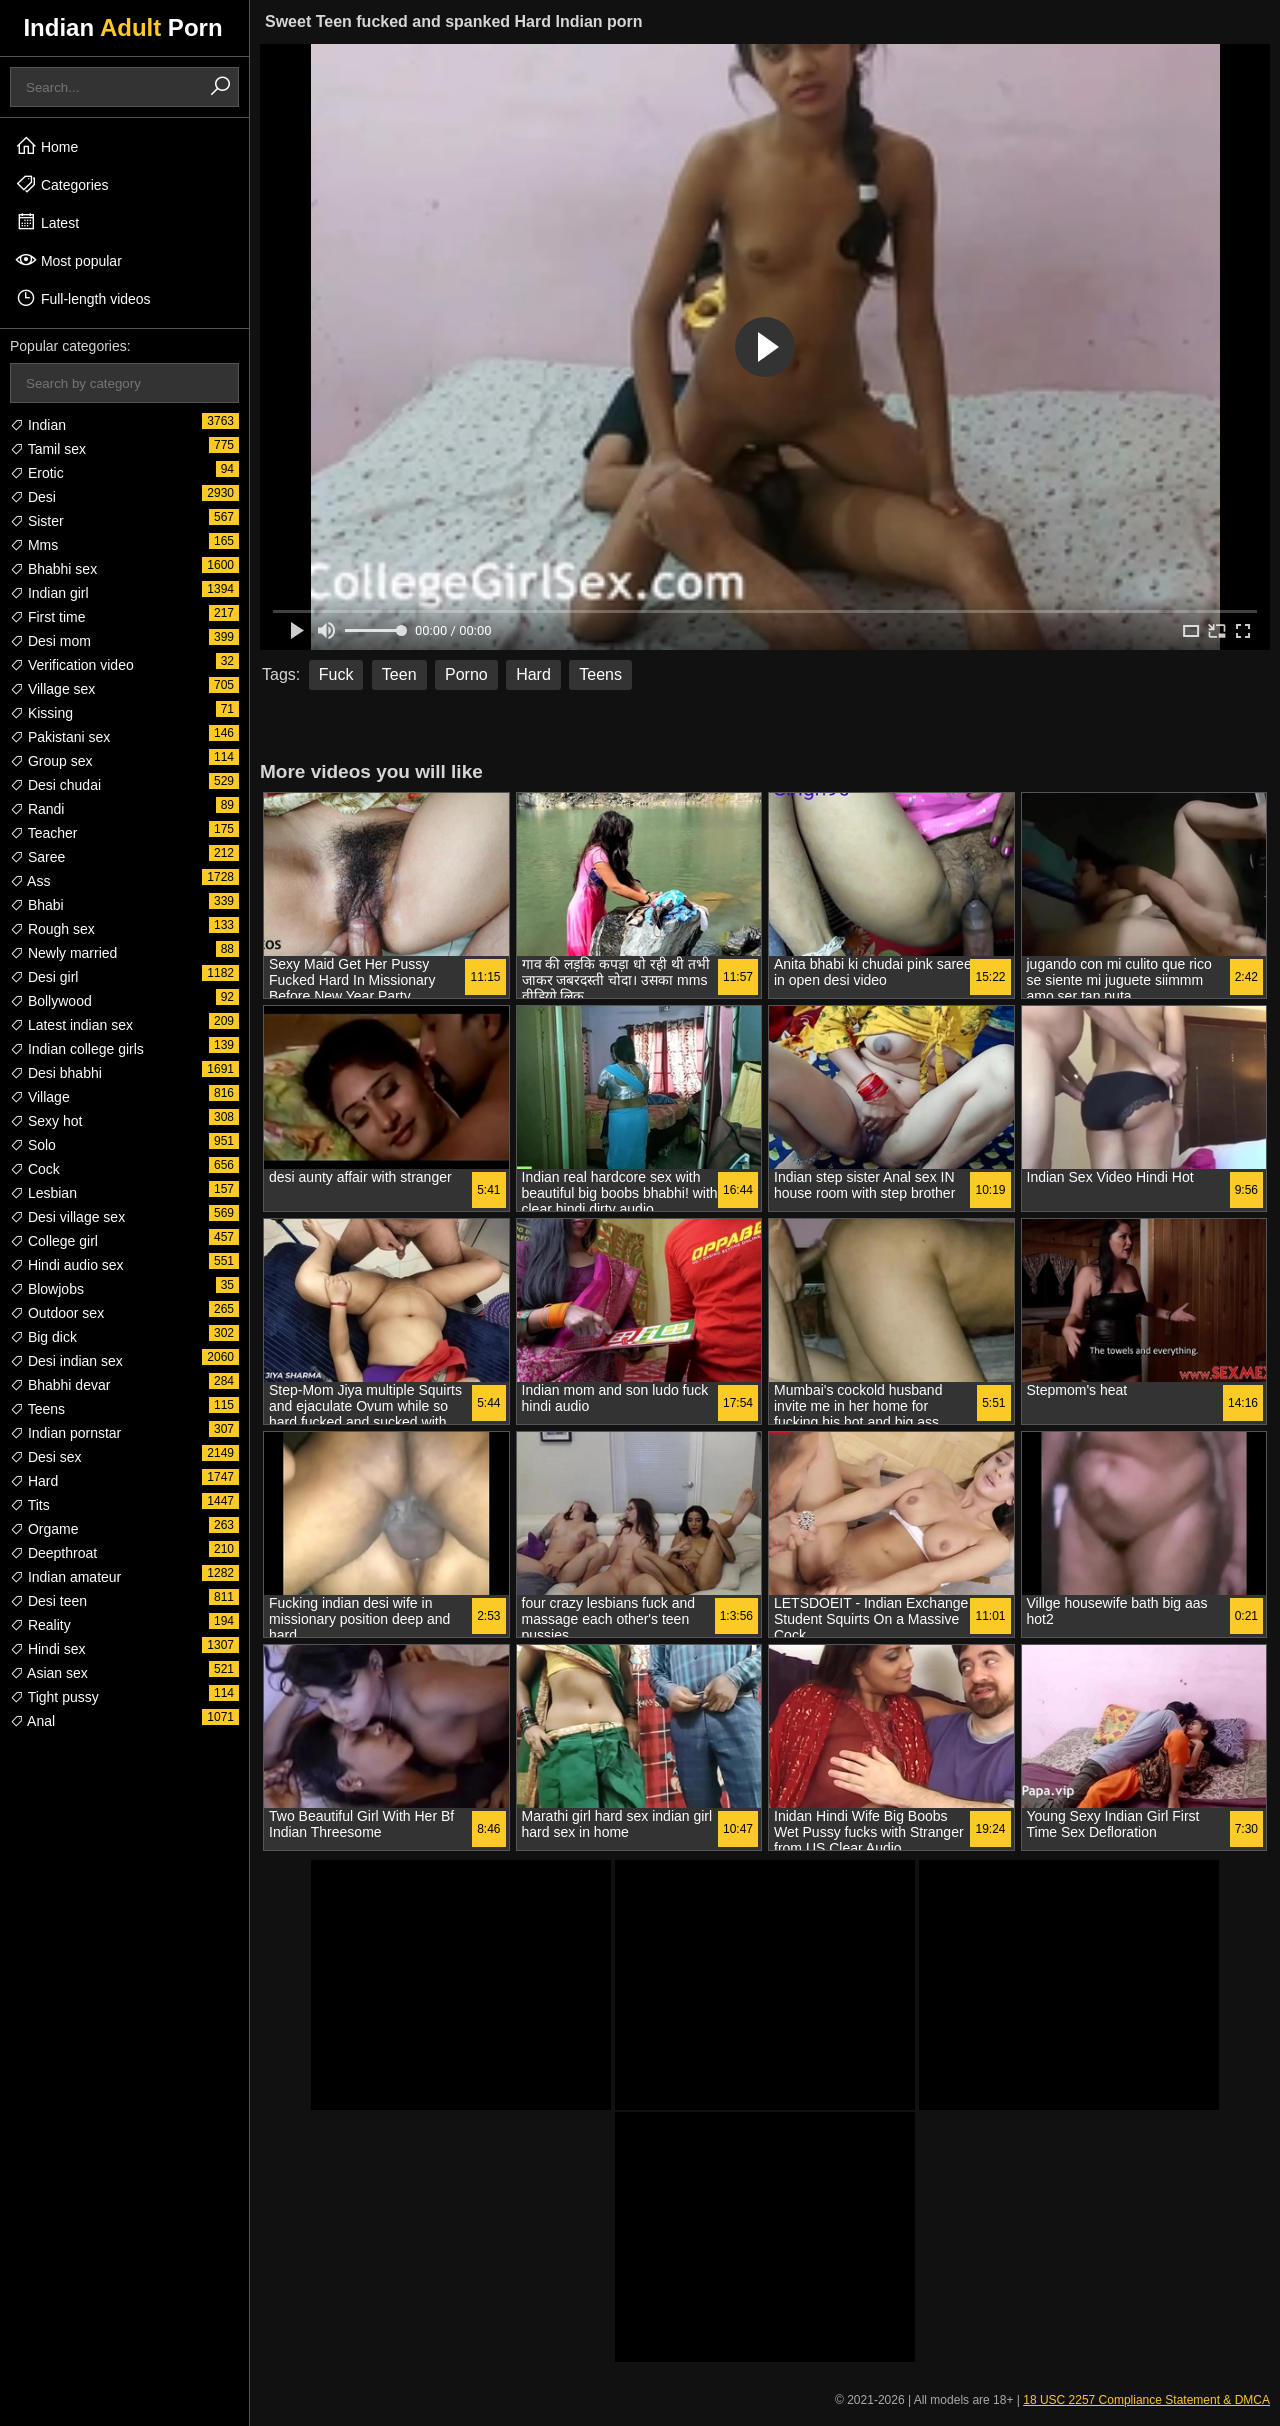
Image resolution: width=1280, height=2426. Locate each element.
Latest (47, 222)
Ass (30, 881)
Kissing (41, 713)
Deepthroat (53, 1553)
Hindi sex (47, 1649)
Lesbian (43, 1193)
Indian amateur (65, 1577)
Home (46, 146)
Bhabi (37, 905)
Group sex (51, 761)
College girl (54, 1241)
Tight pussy (54, 1697)
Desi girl (44, 977)
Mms (34, 545)
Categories (62, 184)
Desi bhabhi (56, 1073)
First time (47, 617)
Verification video (72, 665)
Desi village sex (67, 1217)
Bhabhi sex (53, 569)
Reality (40, 1625)
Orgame (44, 1529)
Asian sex (49, 1673)
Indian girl (49, 593)
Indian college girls (77, 1049)
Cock (35, 1169)
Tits (30, 1505)
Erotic (37, 473)
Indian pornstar (65, 1433)
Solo (33, 1145)
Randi (37, 809)
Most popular (68, 260)
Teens (37, 1409)
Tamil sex (48, 449)
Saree (37, 857)
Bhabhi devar (60, 1385)
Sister (37, 521)
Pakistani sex (60, 737)
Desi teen (48, 1601)
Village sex (52, 689)
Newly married (63, 953)
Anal (32, 1721)
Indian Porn (122, 27)
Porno (466, 674)
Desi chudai (55, 785)
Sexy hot (46, 1121)
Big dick (43, 1337)
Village (40, 1097)
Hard (34, 1481)
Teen (399, 674)
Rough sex (52, 929)
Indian (38, 425)
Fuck (336, 674)
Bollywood (51, 1001)
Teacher (43, 833)
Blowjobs (47, 1289)
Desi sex (46, 1457)
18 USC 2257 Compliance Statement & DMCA (1146, 2400)
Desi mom (50, 641)
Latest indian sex (71, 1025)
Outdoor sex (57, 1313)
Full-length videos (83, 298)
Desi (33, 497)
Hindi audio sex (67, 1265)
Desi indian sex (66, 1361)
